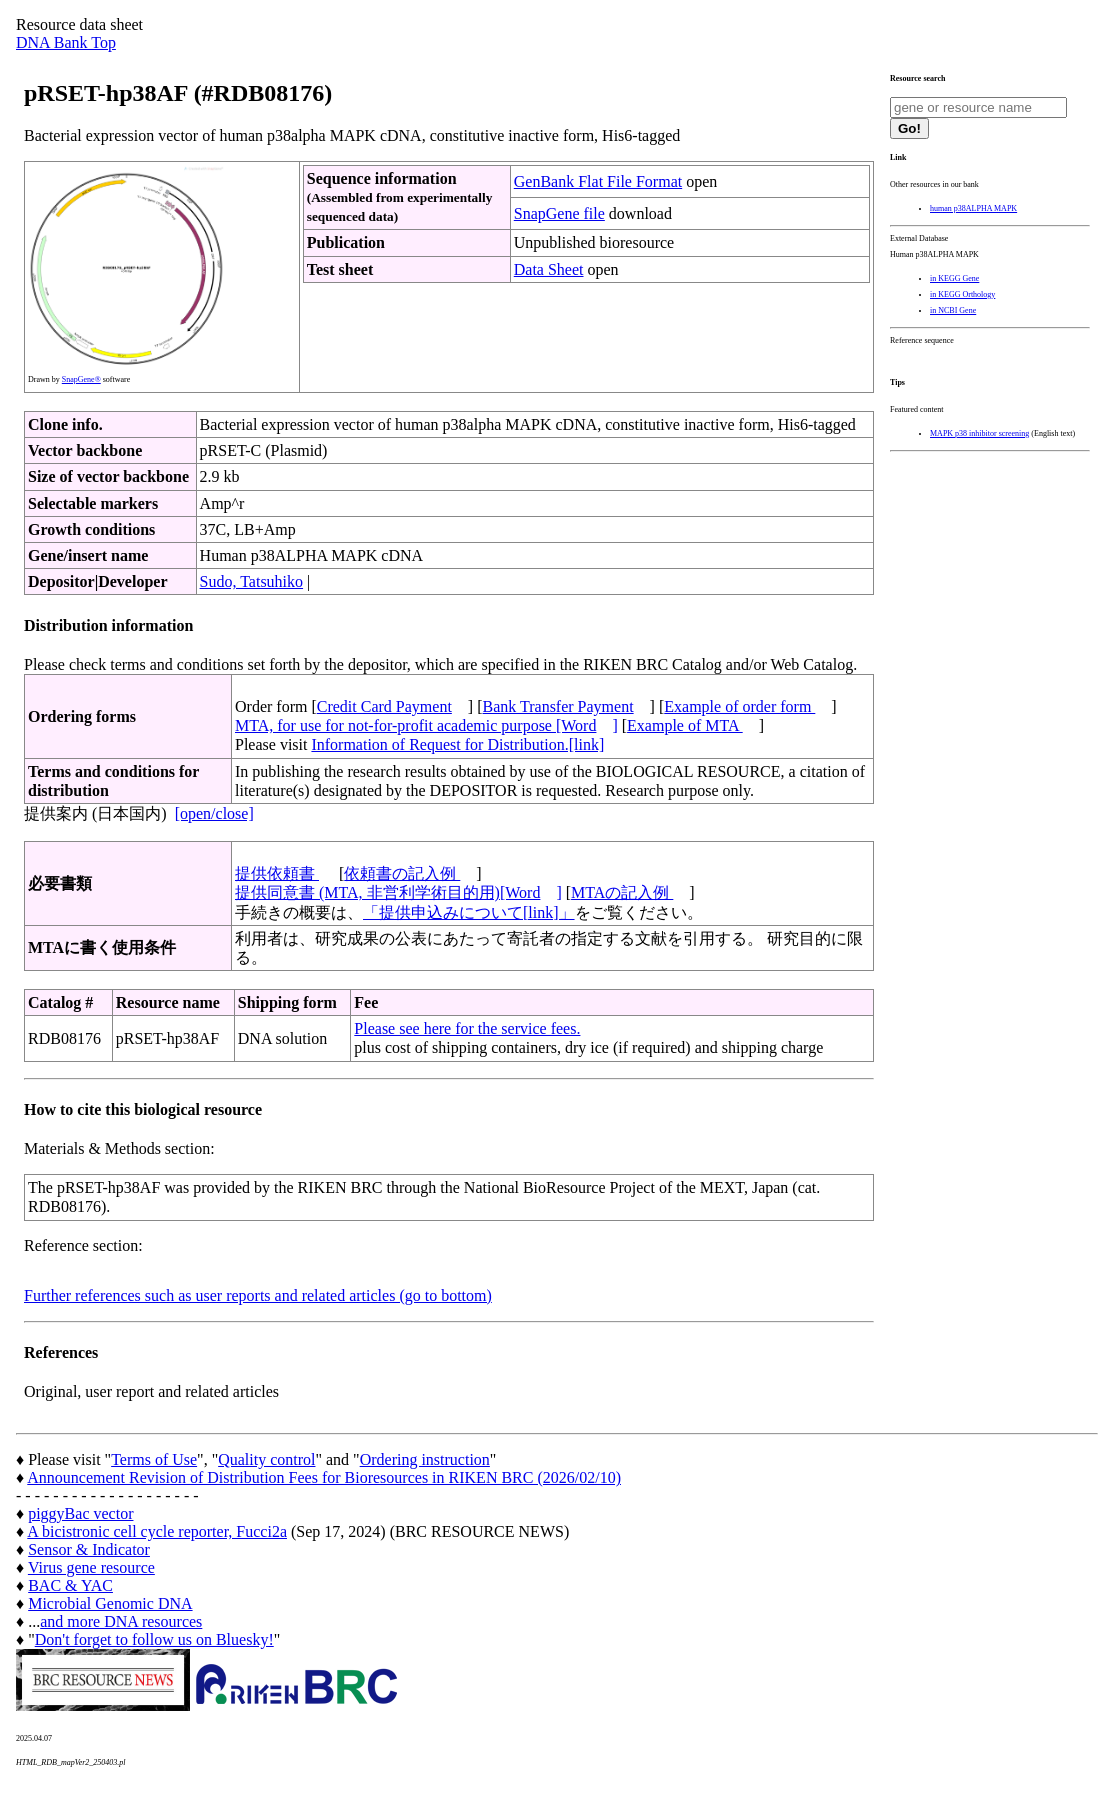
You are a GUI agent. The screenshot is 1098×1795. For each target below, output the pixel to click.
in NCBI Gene (953, 310)
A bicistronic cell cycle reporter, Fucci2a (157, 1531)
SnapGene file (559, 213)
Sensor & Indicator (89, 1549)
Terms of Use (154, 1459)
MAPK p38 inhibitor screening (979, 433)
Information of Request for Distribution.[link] (457, 744)
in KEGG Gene (954, 278)
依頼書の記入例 (402, 873)
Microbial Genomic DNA (110, 1603)
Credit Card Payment (384, 706)
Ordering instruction (425, 1459)
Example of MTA (685, 725)
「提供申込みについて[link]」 (469, 912)
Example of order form (739, 706)
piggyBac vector (80, 1513)
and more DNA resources (121, 1621)
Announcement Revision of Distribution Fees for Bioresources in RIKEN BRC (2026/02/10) (324, 1477)
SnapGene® (81, 379)
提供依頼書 (277, 873)
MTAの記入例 (622, 892)
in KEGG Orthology (962, 294)
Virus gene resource (91, 1567)
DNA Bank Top (66, 42)
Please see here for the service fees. (467, 1028)
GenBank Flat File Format (598, 181)
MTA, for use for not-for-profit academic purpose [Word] (426, 725)
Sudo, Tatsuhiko (251, 581)
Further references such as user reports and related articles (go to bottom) (258, 1295)
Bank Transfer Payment (558, 706)
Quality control (266, 1459)
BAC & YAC (70, 1585)
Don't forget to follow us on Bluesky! (154, 1639)
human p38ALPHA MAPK (973, 208)
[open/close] (214, 813)
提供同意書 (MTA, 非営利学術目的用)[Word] (398, 892)
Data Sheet (549, 269)
